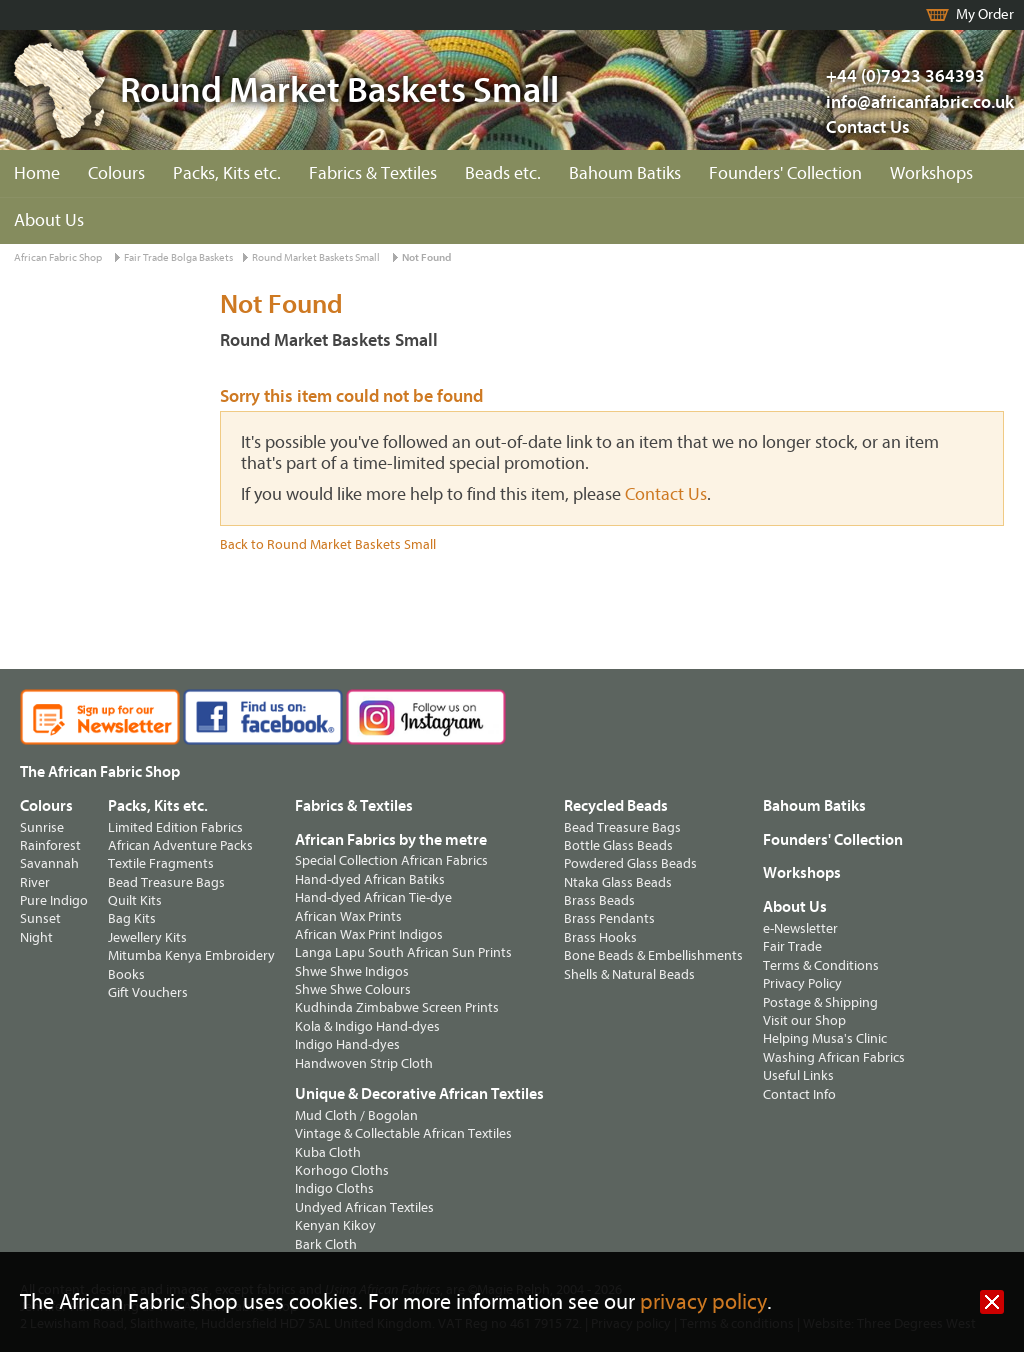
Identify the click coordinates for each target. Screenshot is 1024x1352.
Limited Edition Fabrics (175, 827)
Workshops (931, 173)
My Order (985, 14)
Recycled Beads (616, 806)
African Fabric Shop (58, 257)
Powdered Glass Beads (630, 863)
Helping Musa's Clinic (825, 1038)
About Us (49, 220)
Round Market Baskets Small (316, 257)
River (35, 882)
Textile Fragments (161, 863)
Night (36, 937)
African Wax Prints (348, 916)
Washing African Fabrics (834, 1057)
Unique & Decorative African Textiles (419, 1094)
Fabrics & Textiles (373, 173)
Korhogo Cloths (342, 1170)
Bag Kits (132, 918)
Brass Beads (599, 900)
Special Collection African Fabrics (391, 860)
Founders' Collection (785, 173)
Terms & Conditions (821, 965)
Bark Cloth (326, 1244)
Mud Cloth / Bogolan (356, 1115)
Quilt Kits (135, 900)
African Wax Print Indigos (369, 934)
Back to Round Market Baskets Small (328, 544)
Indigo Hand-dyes (347, 1044)
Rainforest (50, 845)
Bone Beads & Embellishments (653, 955)
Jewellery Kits (147, 937)
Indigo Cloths (334, 1188)
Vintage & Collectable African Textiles (403, 1133)
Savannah (49, 863)
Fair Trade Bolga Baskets (178, 257)
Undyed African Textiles (364, 1207)
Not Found (426, 257)
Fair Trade (792, 946)
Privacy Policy (802, 983)
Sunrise (42, 827)
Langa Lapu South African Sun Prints (403, 952)
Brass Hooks (600, 937)
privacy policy (703, 1302)
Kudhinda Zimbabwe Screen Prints (397, 1007)
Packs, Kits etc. (227, 173)
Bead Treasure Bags (166, 882)
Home (37, 173)
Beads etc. (503, 173)
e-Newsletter (800, 928)
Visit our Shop (804, 1020)
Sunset (40, 918)
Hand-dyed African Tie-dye (373, 897)
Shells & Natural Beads (629, 974)
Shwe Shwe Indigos (352, 971)
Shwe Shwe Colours (353, 989)
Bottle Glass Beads (618, 845)
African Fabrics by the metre (391, 840)
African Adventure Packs (180, 845)
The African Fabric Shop (100, 772)
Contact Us (868, 127)
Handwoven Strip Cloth (364, 1063)
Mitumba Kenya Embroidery (191, 955)
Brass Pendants (609, 918)
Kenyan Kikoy (335, 1225)
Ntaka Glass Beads (618, 882)
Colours (116, 173)
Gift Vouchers (148, 992)
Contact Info (799, 1094)
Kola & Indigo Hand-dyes (367, 1026)
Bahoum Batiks (625, 173)
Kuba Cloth (328, 1152)
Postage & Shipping (820, 1002)
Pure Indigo (54, 900)
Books (126, 974)
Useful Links (798, 1075)
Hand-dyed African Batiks (370, 879)
